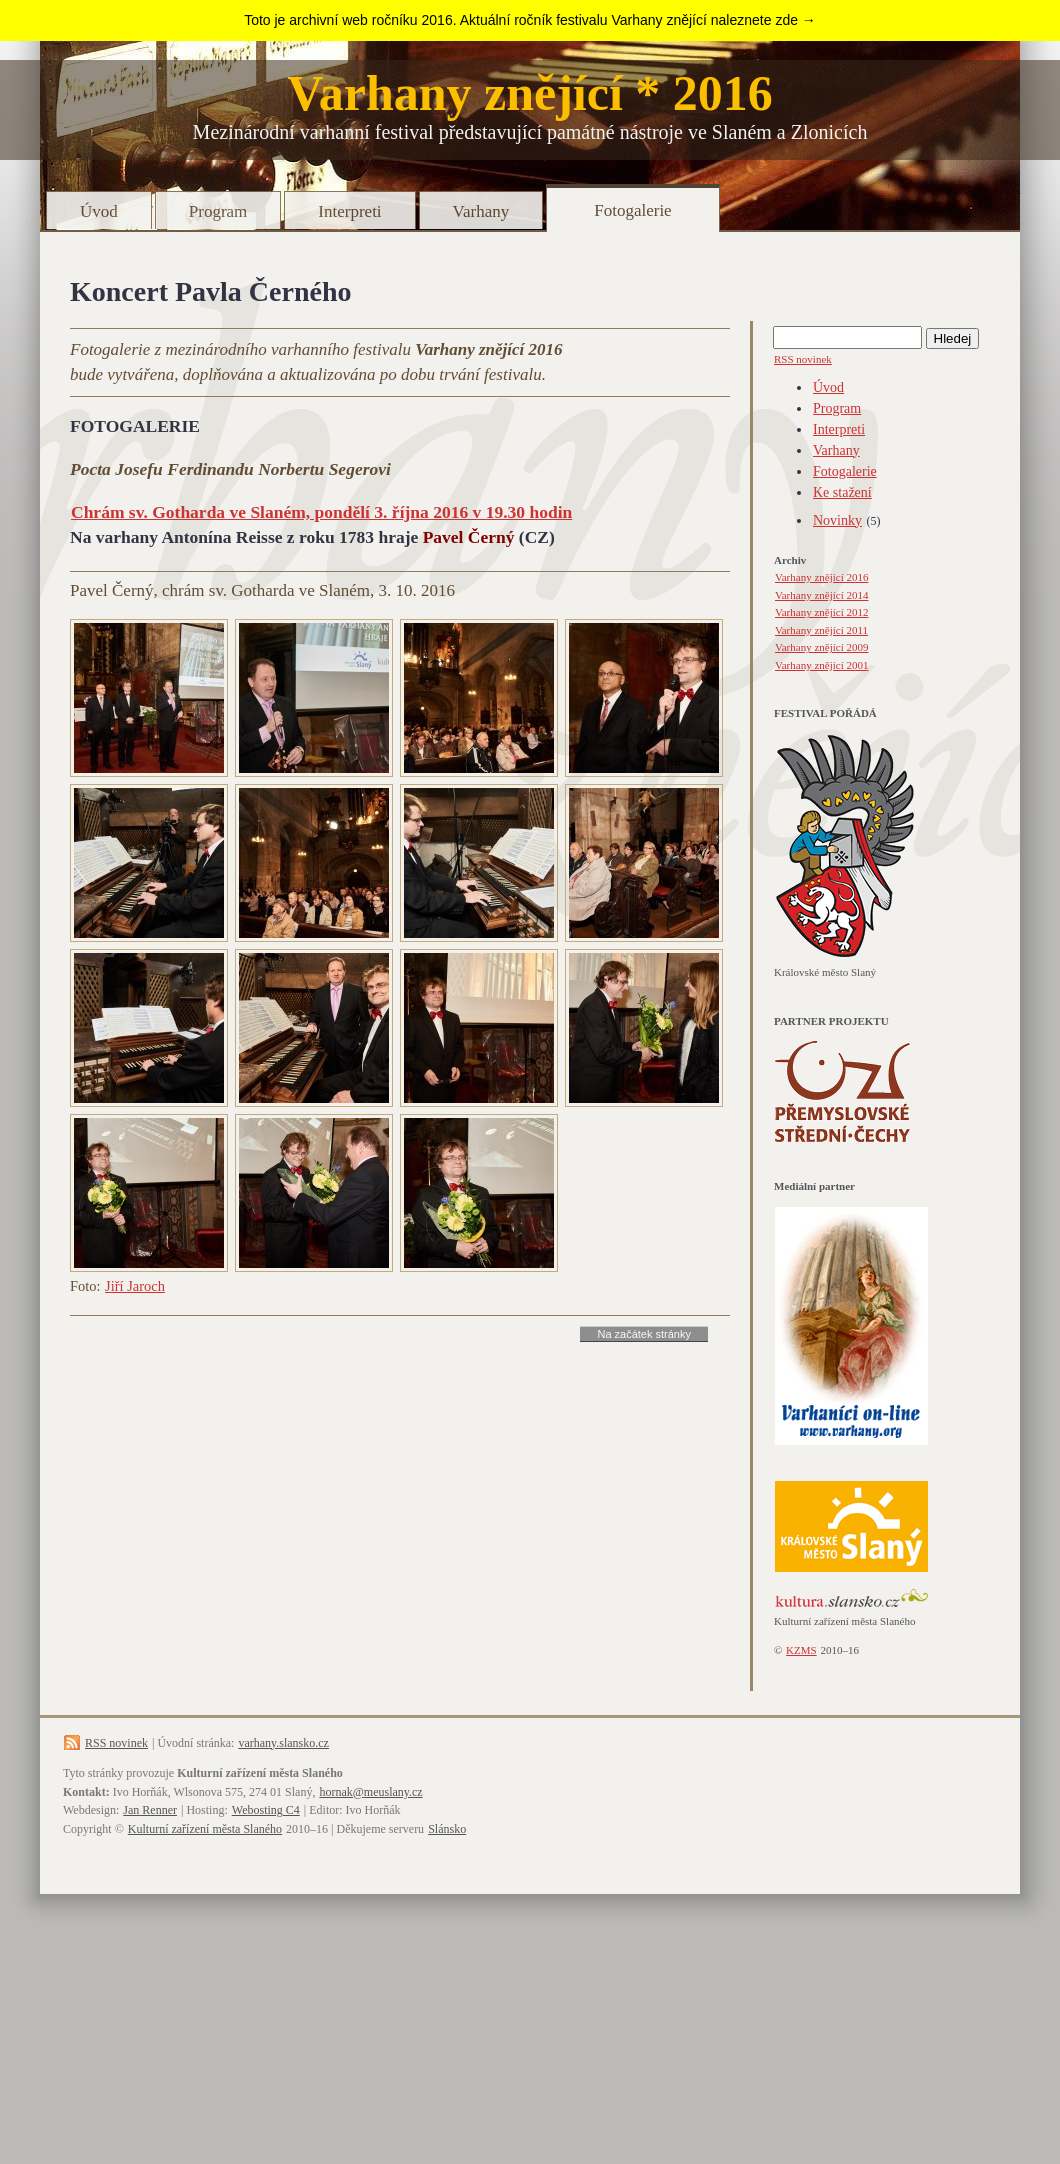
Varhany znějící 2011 (821, 630)
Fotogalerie (632, 210)
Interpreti (349, 211)
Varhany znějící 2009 (821, 647)
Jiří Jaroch (135, 1286)
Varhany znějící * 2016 (530, 93)
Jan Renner (150, 1810)
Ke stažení (842, 492)
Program (218, 211)
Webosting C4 (266, 1810)
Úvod (99, 211)
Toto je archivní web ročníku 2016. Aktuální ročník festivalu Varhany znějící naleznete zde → (530, 20)
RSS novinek (803, 359)
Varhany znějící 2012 (821, 612)
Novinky (837, 520)
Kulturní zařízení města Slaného (205, 1829)
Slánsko (447, 1829)
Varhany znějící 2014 (821, 595)
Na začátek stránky (644, 1334)
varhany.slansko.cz (283, 1743)
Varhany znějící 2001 (821, 665)
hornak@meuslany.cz (370, 1792)
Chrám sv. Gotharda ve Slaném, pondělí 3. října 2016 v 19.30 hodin (321, 512)
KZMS (801, 1650)
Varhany (481, 211)
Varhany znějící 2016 (821, 577)
